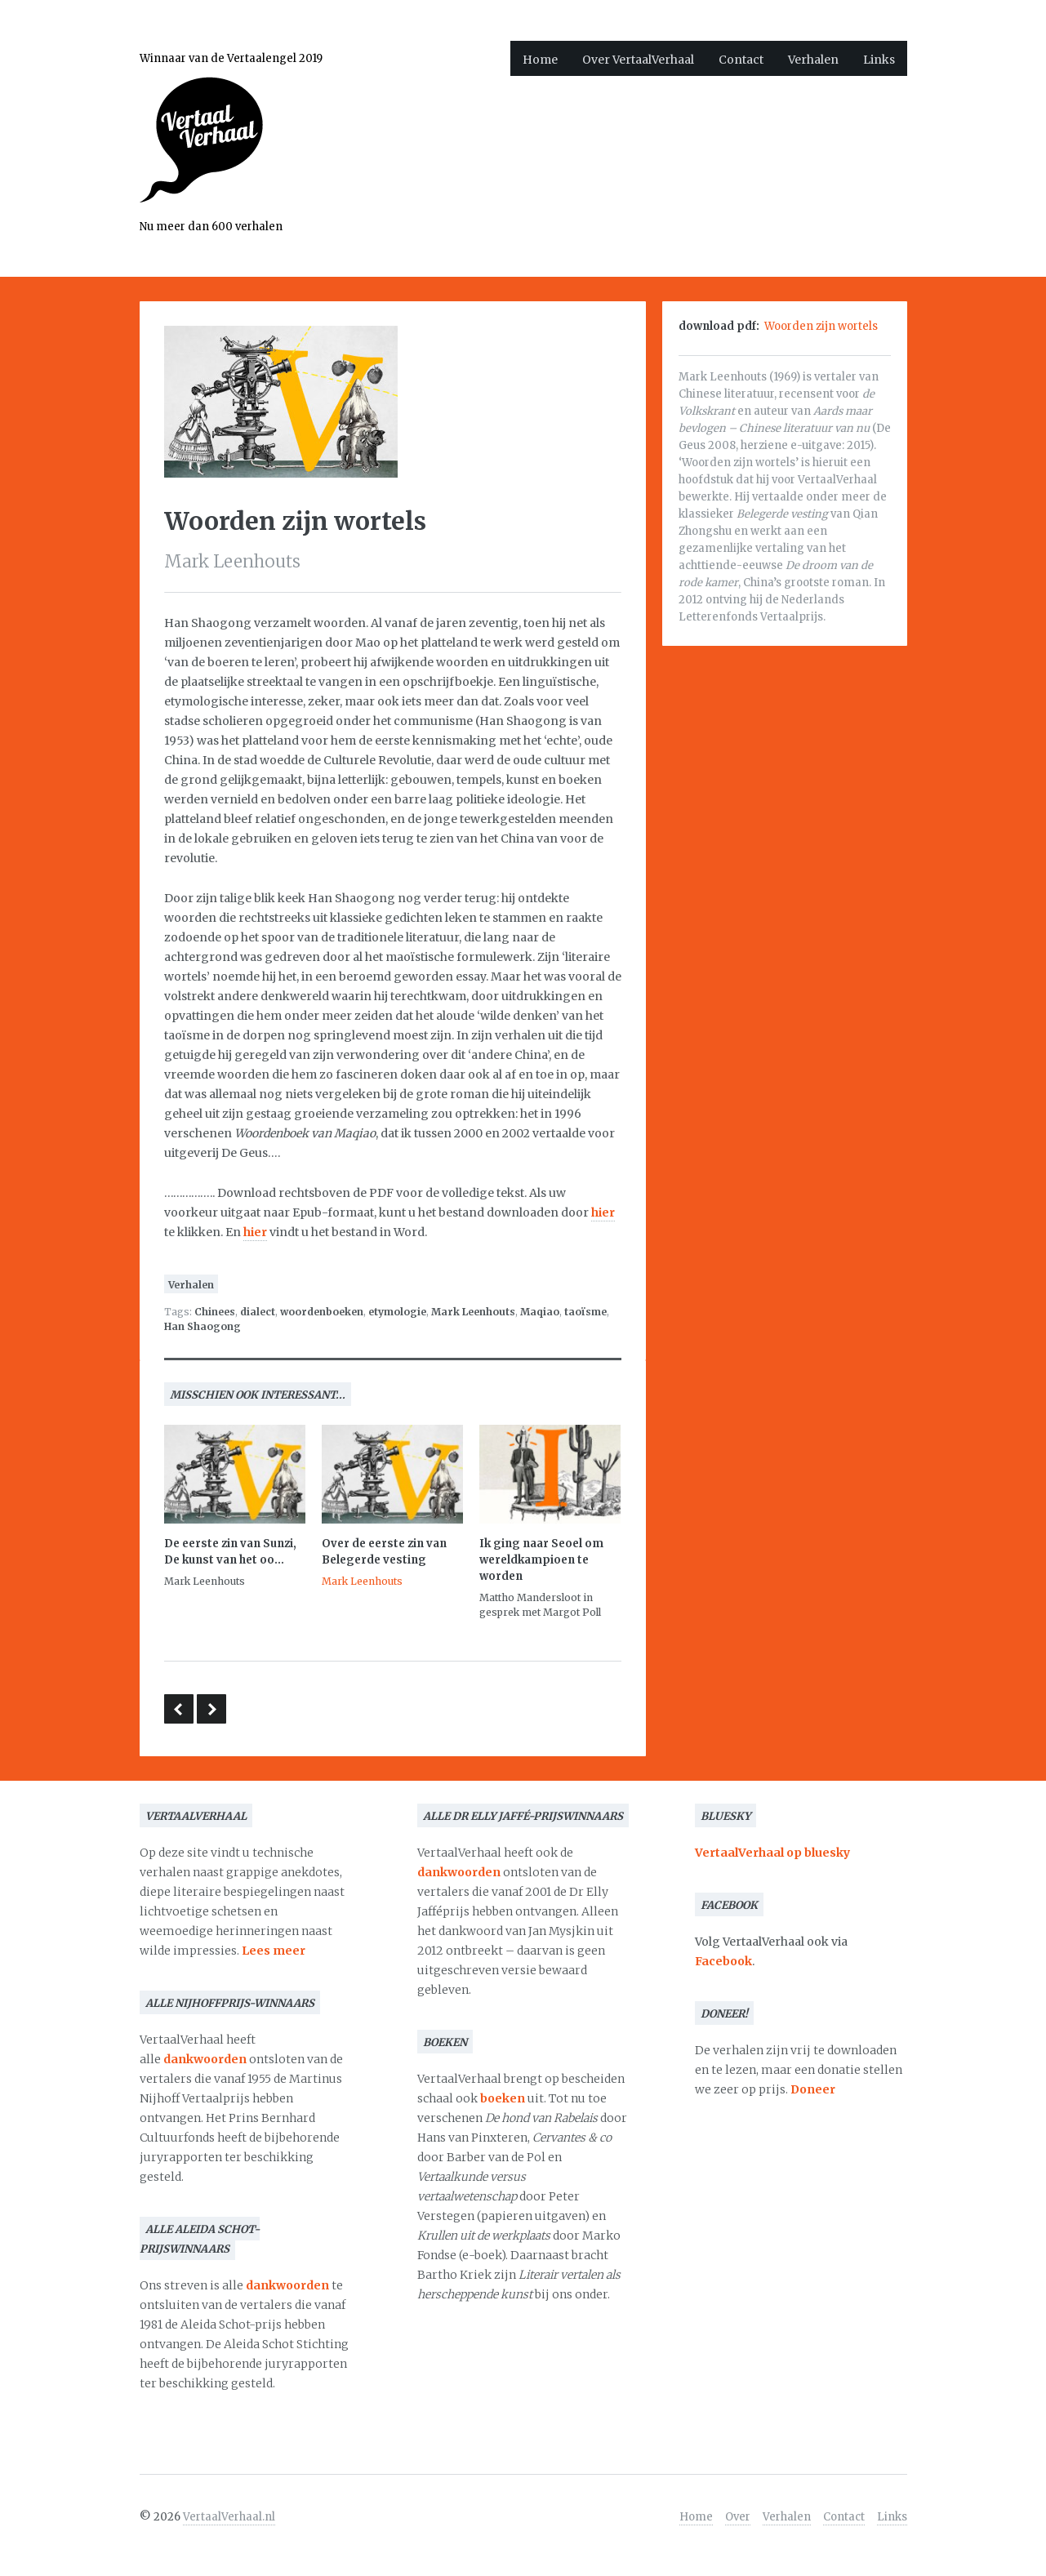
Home (540, 59)
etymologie (397, 1312)
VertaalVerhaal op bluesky (772, 1852)
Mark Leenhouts (473, 1312)
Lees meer (273, 1950)
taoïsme (585, 1312)
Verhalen (813, 59)
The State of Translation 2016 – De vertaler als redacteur (179, 1709)
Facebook (723, 1961)
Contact (741, 59)
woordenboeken (321, 1312)
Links (879, 59)
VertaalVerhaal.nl (229, 2517)
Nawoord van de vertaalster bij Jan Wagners (211, 1709)
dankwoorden (205, 2059)
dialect (257, 1312)
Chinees (214, 1312)
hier (603, 1212)
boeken (502, 2098)
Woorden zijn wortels (821, 326)
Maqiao (539, 1312)
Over (737, 2517)
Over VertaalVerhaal (638, 59)
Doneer (812, 2089)
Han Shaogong (202, 1326)
